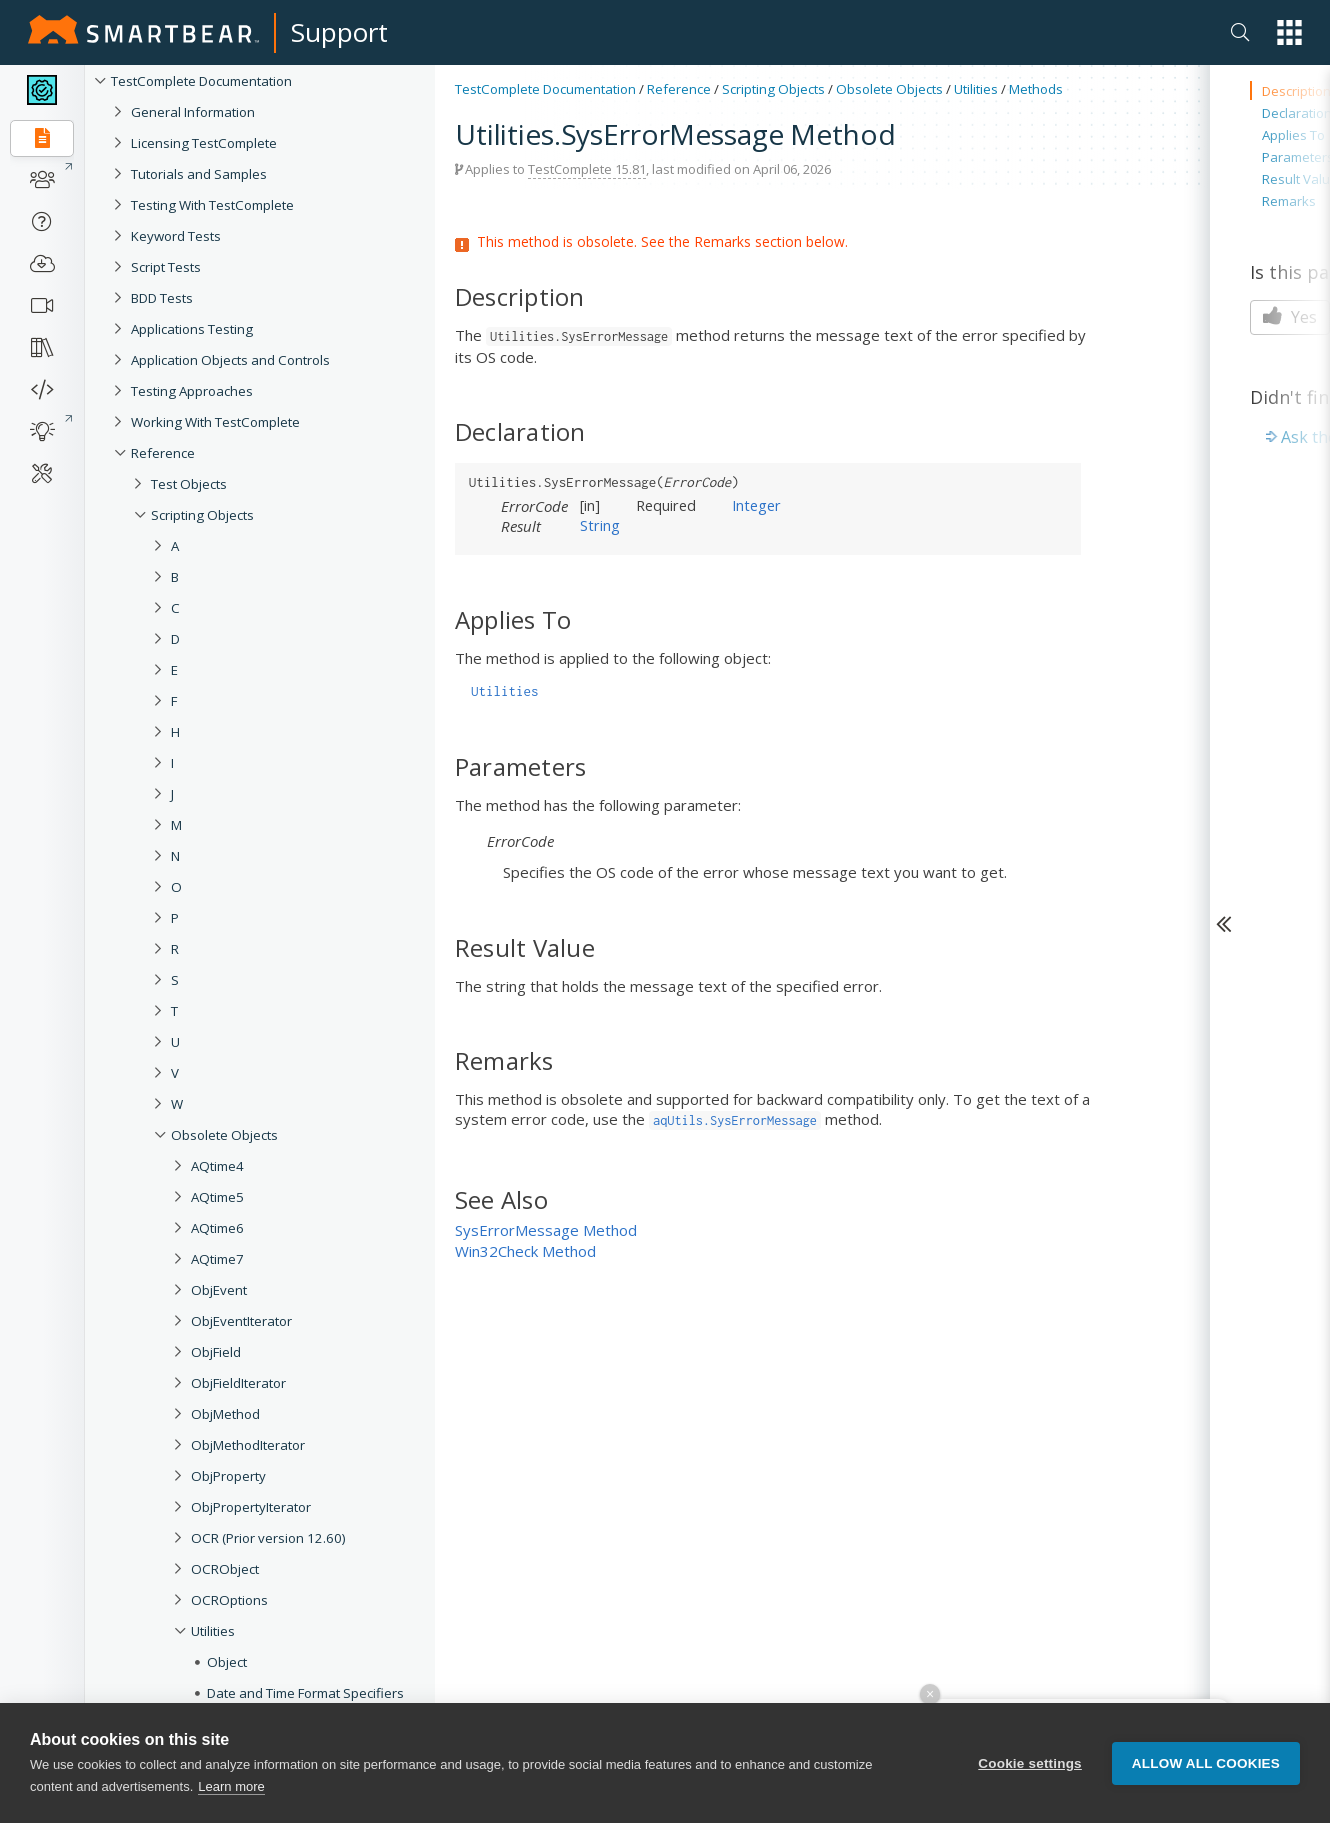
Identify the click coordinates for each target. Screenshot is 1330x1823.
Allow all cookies (1206, 1763)
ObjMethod (225, 1414)
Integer (756, 505)
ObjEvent (219, 1290)
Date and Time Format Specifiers (305, 1693)
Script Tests (166, 267)
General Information (193, 112)
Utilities (213, 1631)
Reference (163, 453)
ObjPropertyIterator (251, 1507)
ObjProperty (228, 1476)
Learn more (231, 1786)
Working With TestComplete (215, 422)
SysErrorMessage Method (546, 1230)
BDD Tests (162, 298)
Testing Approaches (192, 391)
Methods (1036, 89)
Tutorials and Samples (199, 174)
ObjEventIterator (241, 1321)
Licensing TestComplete (204, 143)
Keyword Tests (176, 236)
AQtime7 (217, 1259)
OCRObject (225, 1569)
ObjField (216, 1352)
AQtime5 (217, 1197)
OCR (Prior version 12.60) (268, 1538)
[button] (1289, 32)
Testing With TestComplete (212, 205)
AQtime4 (217, 1166)
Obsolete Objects (224, 1135)
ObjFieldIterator (238, 1383)
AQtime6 (217, 1228)
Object (227, 1662)
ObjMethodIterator (248, 1445)
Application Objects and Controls (230, 360)
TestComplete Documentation (201, 81)
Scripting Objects (202, 515)
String (600, 525)
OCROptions (229, 1600)
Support (339, 32)
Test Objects (189, 484)
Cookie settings (1030, 1763)
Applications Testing (192, 329)
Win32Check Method (525, 1251)
